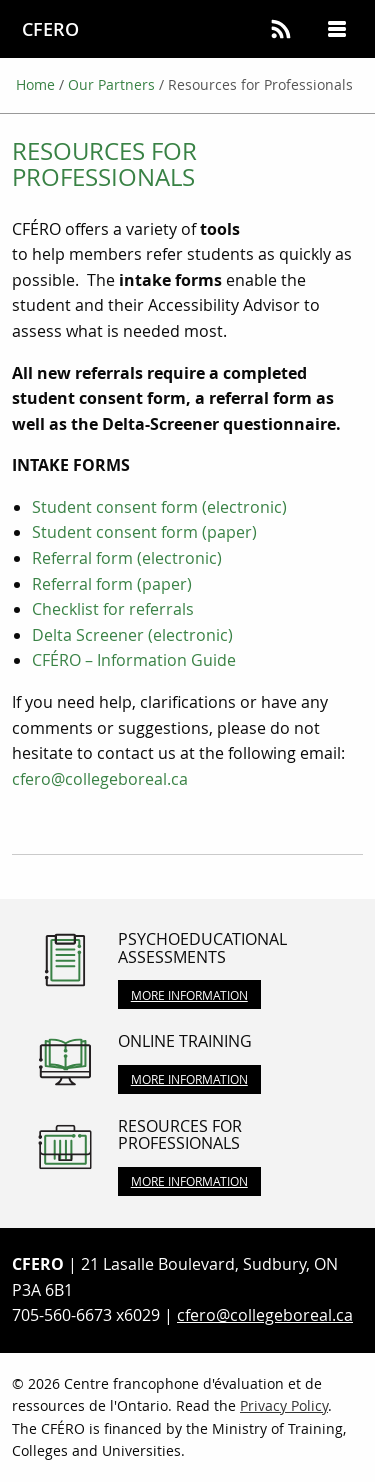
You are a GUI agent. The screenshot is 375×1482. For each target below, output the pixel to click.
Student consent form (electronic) (159, 507)
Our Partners (111, 84)
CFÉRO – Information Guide (134, 660)
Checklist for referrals (115, 609)
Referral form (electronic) (127, 558)
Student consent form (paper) (144, 532)
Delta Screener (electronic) (132, 635)
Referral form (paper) (112, 584)
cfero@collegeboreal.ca (100, 779)
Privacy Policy (284, 1405)
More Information (189, 995)
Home (35, 84)
